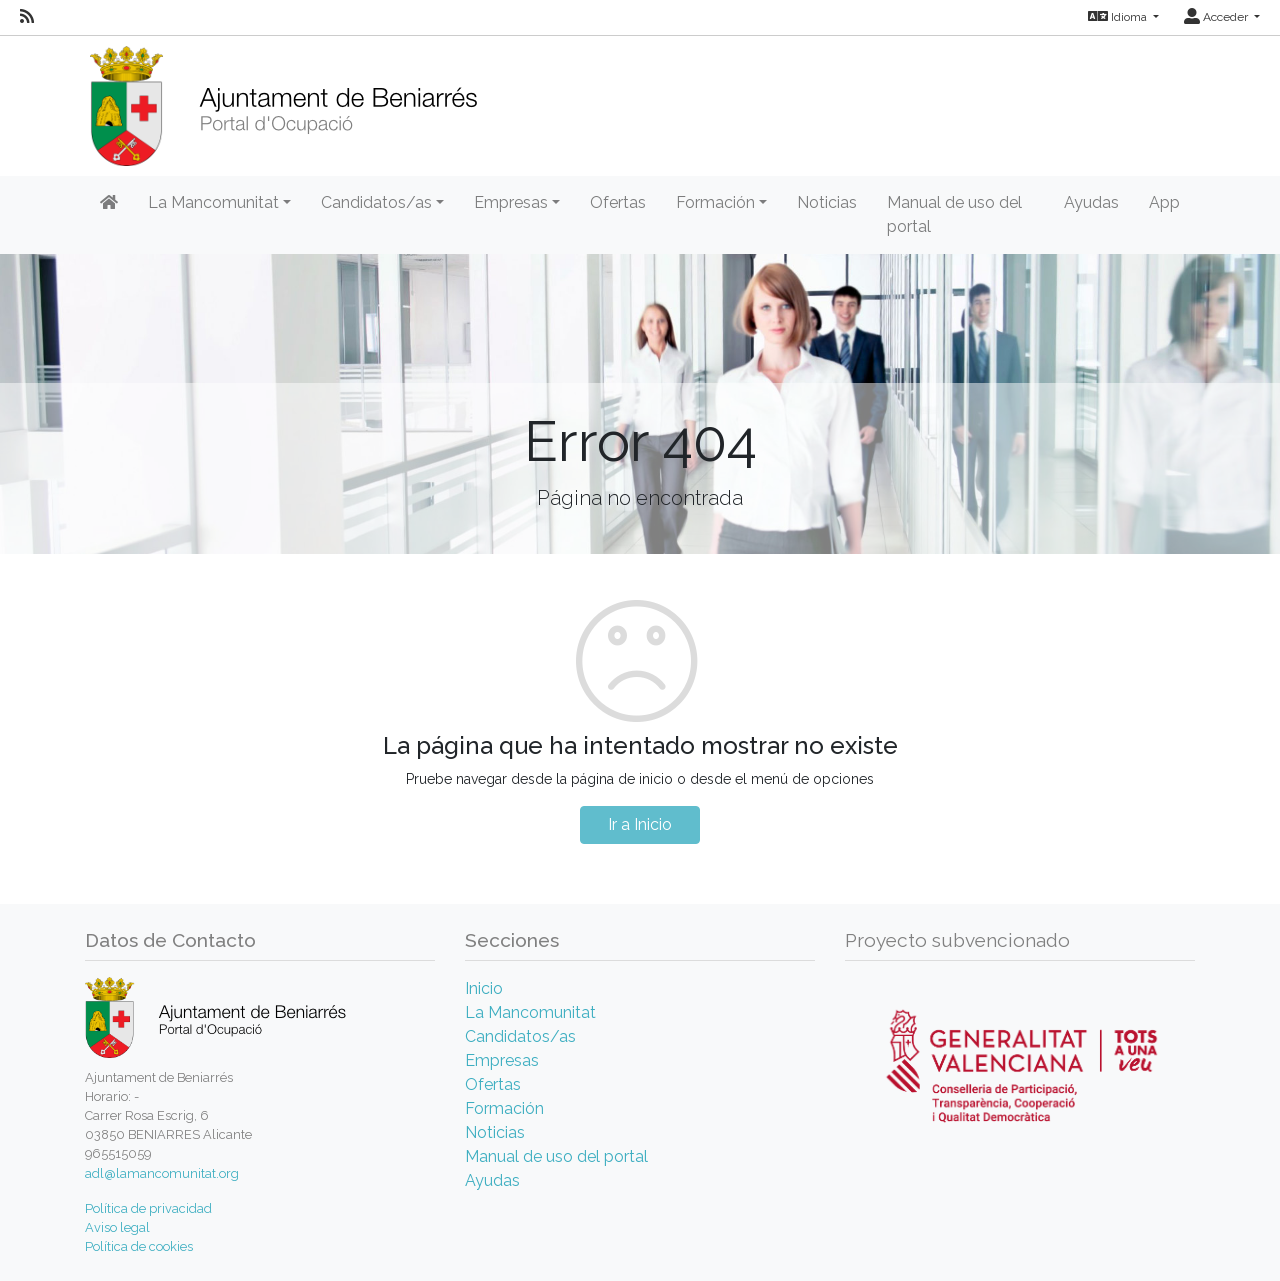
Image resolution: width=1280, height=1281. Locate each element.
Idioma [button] (1119, 17)
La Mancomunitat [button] (213, 202)
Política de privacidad (148, 1208)
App (1164, 202)
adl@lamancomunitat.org (162, 1173)
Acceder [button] (1217, 17)
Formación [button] (715, 202)
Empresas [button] (511, 202)
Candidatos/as (520, 1036)
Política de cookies (139, 1246)
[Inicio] (283, 99)
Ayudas (1091, 202)
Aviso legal (117, 1227)
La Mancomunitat (530, 1012)
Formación (504, 1108)
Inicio (484, 988)
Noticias (827, 202)
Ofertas (618, 202)
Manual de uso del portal (954, 214)
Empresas (502, 1060)
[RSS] (27, 17)
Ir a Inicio (640, 824)
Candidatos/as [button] (376, 202)
